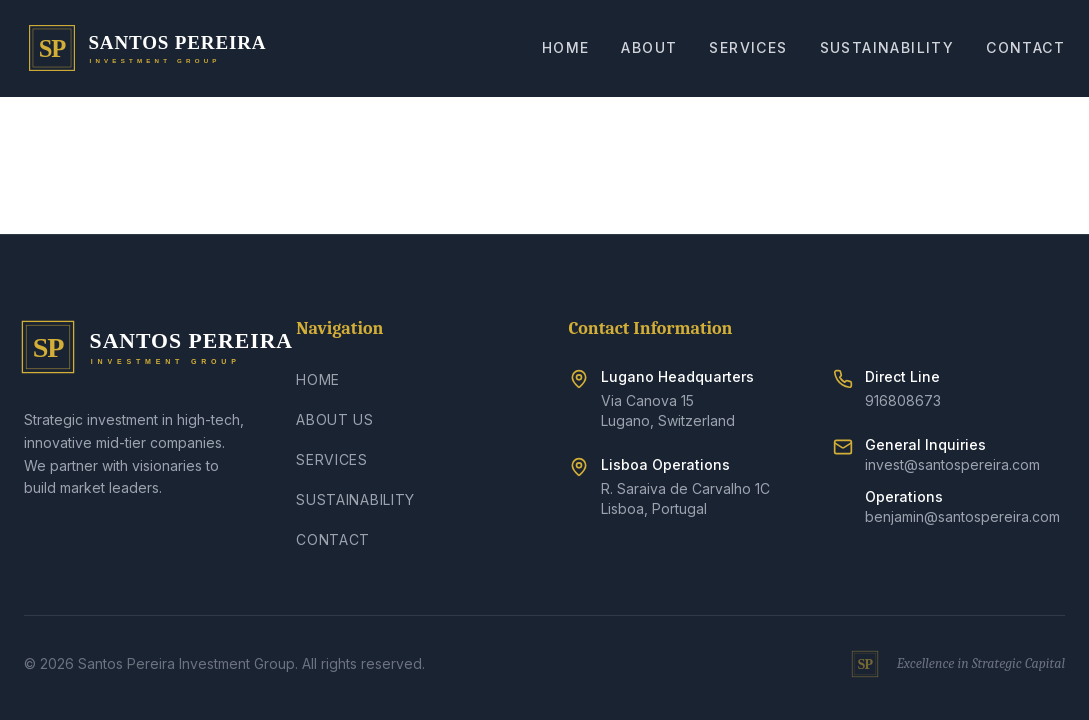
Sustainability (887, 47)
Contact (1025, 47)
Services (748, 47)
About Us (335, 419)
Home (566, 47)
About (649, 47)
